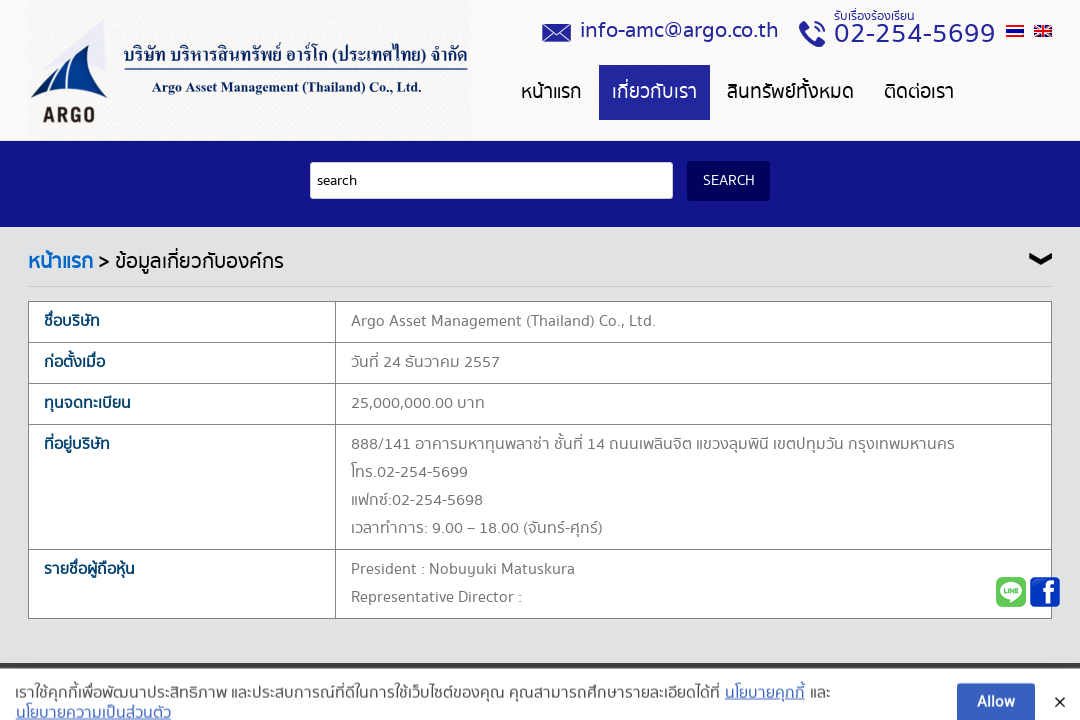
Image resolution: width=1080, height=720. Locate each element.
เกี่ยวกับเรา (654, 92)
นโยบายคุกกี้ (765, 707)
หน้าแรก (551, 92)
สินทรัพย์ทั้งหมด (790, 92)
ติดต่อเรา (919, 92)
